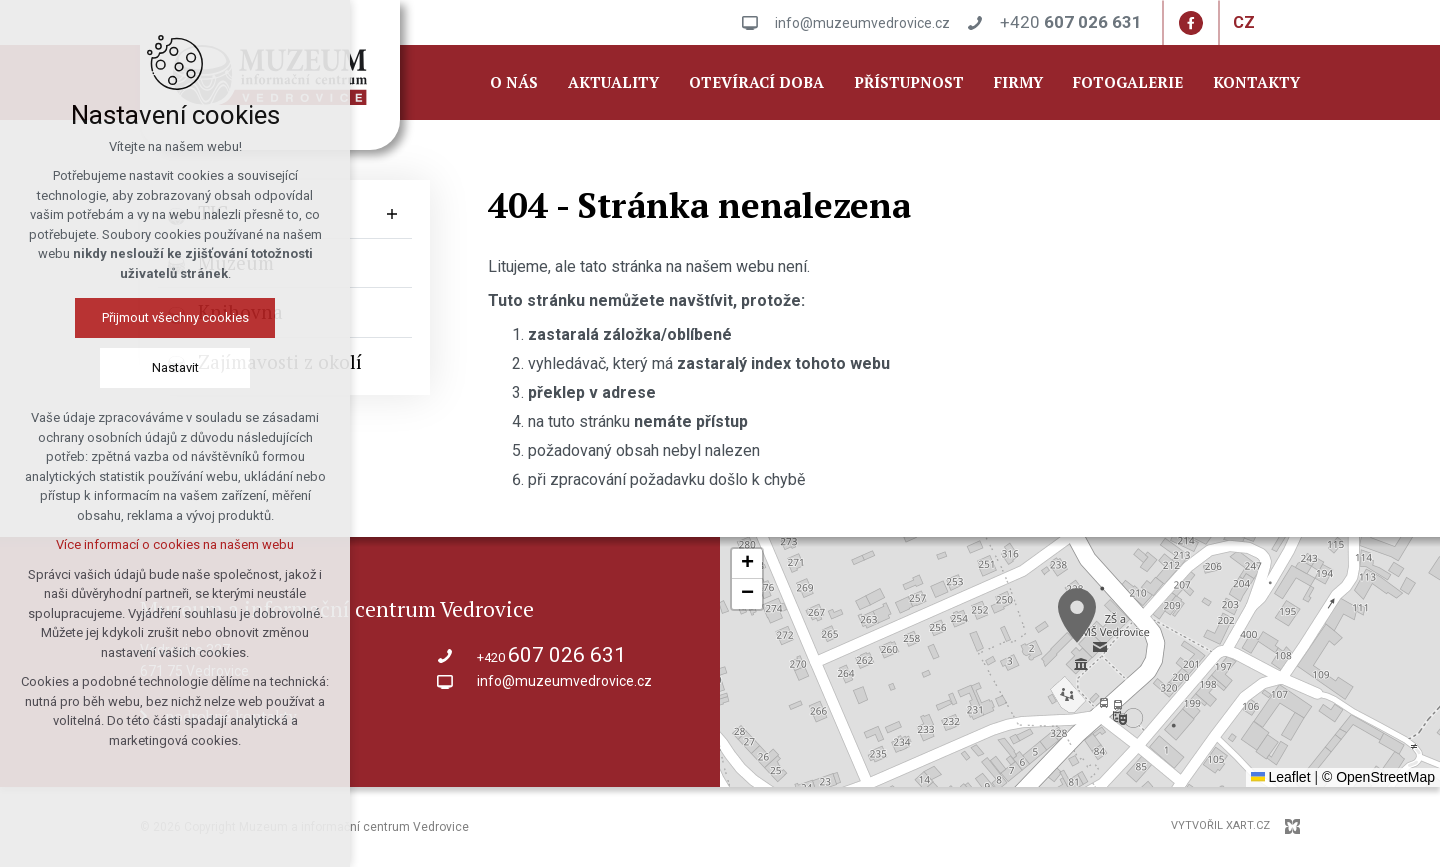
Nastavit (175, 367)
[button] (1077, 615)
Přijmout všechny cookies (175, 317)
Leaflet (1281, 777)
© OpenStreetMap (1378, 777)
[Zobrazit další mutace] (1270, 23)
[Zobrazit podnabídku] (392, 213)
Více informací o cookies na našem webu (175, 544)
